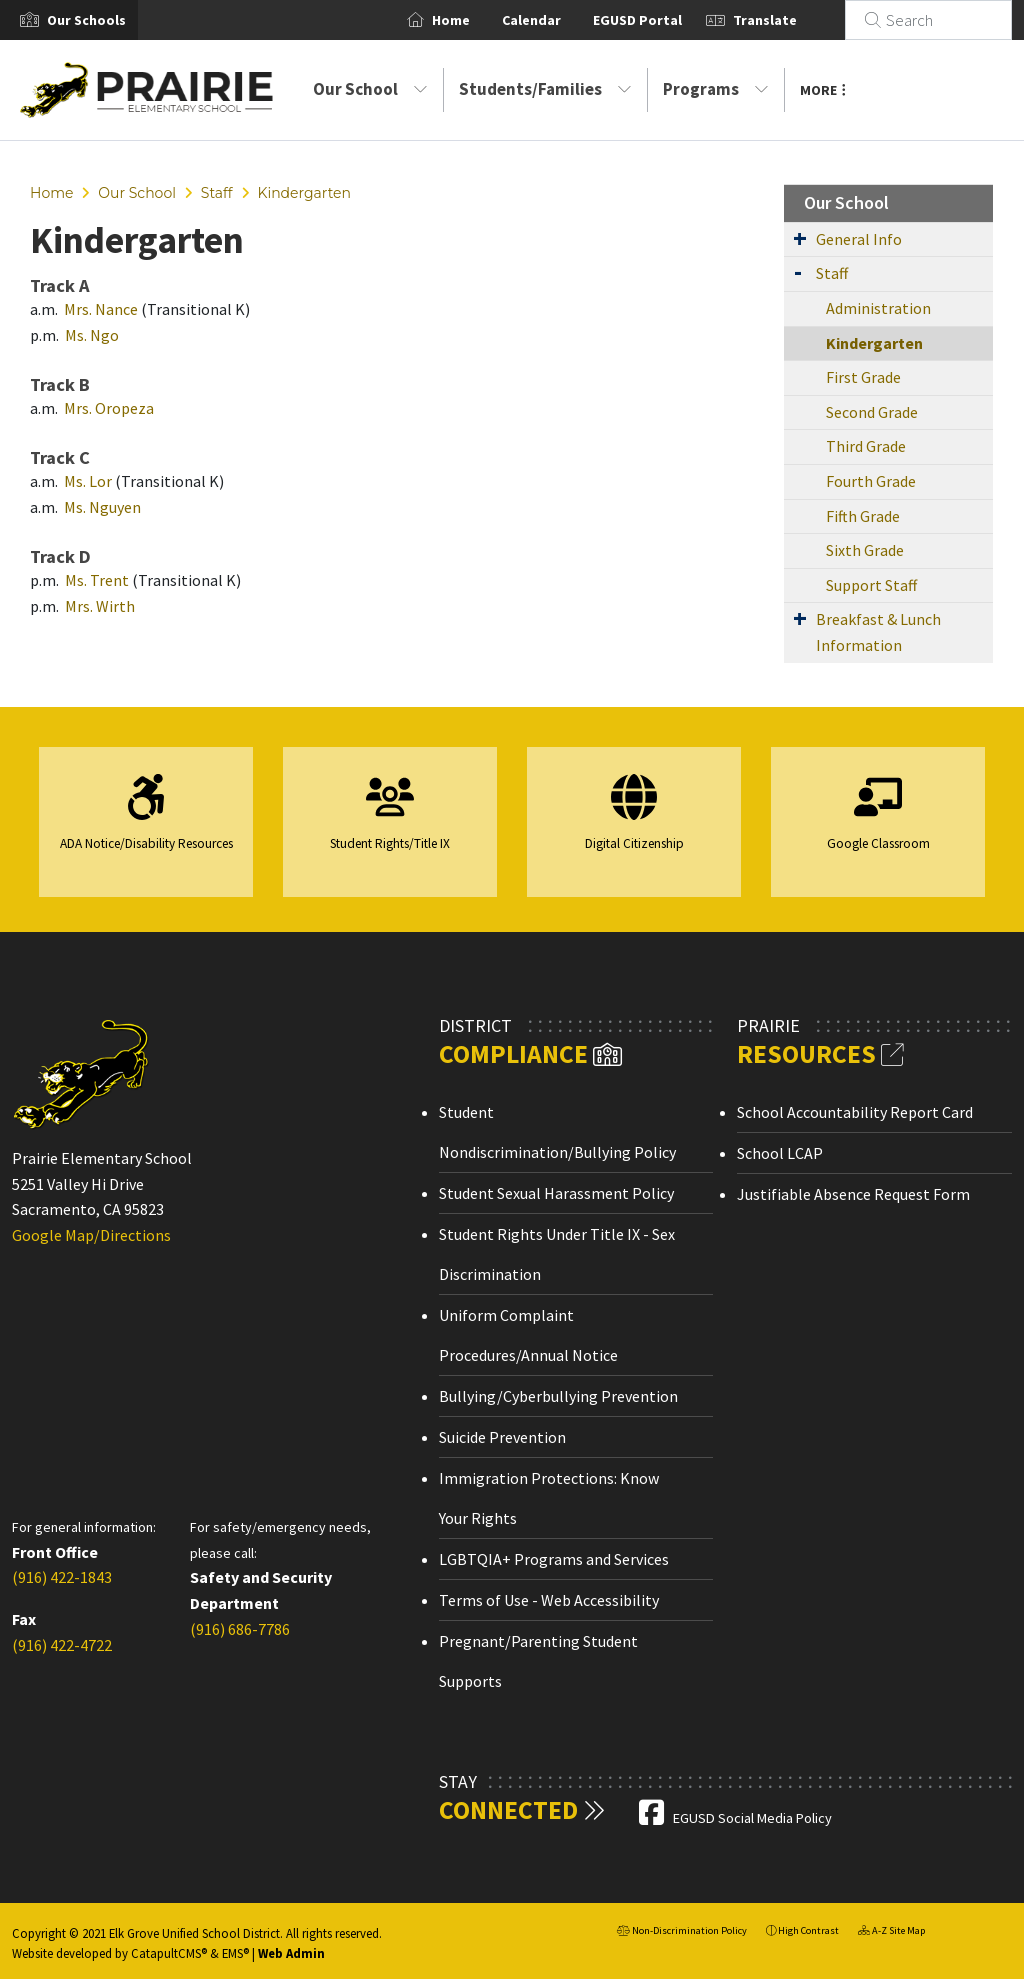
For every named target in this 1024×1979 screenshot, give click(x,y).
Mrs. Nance (101, 309)
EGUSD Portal (661, 20)
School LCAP (780, 1153)
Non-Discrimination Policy (682, 1932)
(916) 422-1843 (62, 1577)
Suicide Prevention (502, 1437)
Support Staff (871, 585)
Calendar (555, 20)
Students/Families (545, 89)
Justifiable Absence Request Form (853, 1194)
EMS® (235, 1953)
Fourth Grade (871, 481)
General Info (859, 239)
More (823, 90)
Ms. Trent (97, 580)
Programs (716, 89)
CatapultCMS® (169, 1953)
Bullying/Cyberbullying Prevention (558, 1396)
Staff (217, 193)
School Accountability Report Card (855, 1112)
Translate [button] (789, 20)
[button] (86, 20)
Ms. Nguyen (102, 507)
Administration (878, 308)
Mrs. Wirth (100, 606)
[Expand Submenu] (800, 238)
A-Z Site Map (891, 1932)
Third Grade (866, 446)
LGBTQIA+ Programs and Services (554, 1559)
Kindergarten (304, 193)
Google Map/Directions (91, 1235)
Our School (370, 89)
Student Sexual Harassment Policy (556, 1193)
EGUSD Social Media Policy (752, 1818)
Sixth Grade (865, 550)
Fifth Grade (863, 516)
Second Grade (872, 412)
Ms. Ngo (92, 335)
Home (475, 20)
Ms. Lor (89, 481)
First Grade (863, 377)
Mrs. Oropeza (109, 408)
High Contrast (808, 1930)
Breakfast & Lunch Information (878, 632)
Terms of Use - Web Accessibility (549, 1600)
